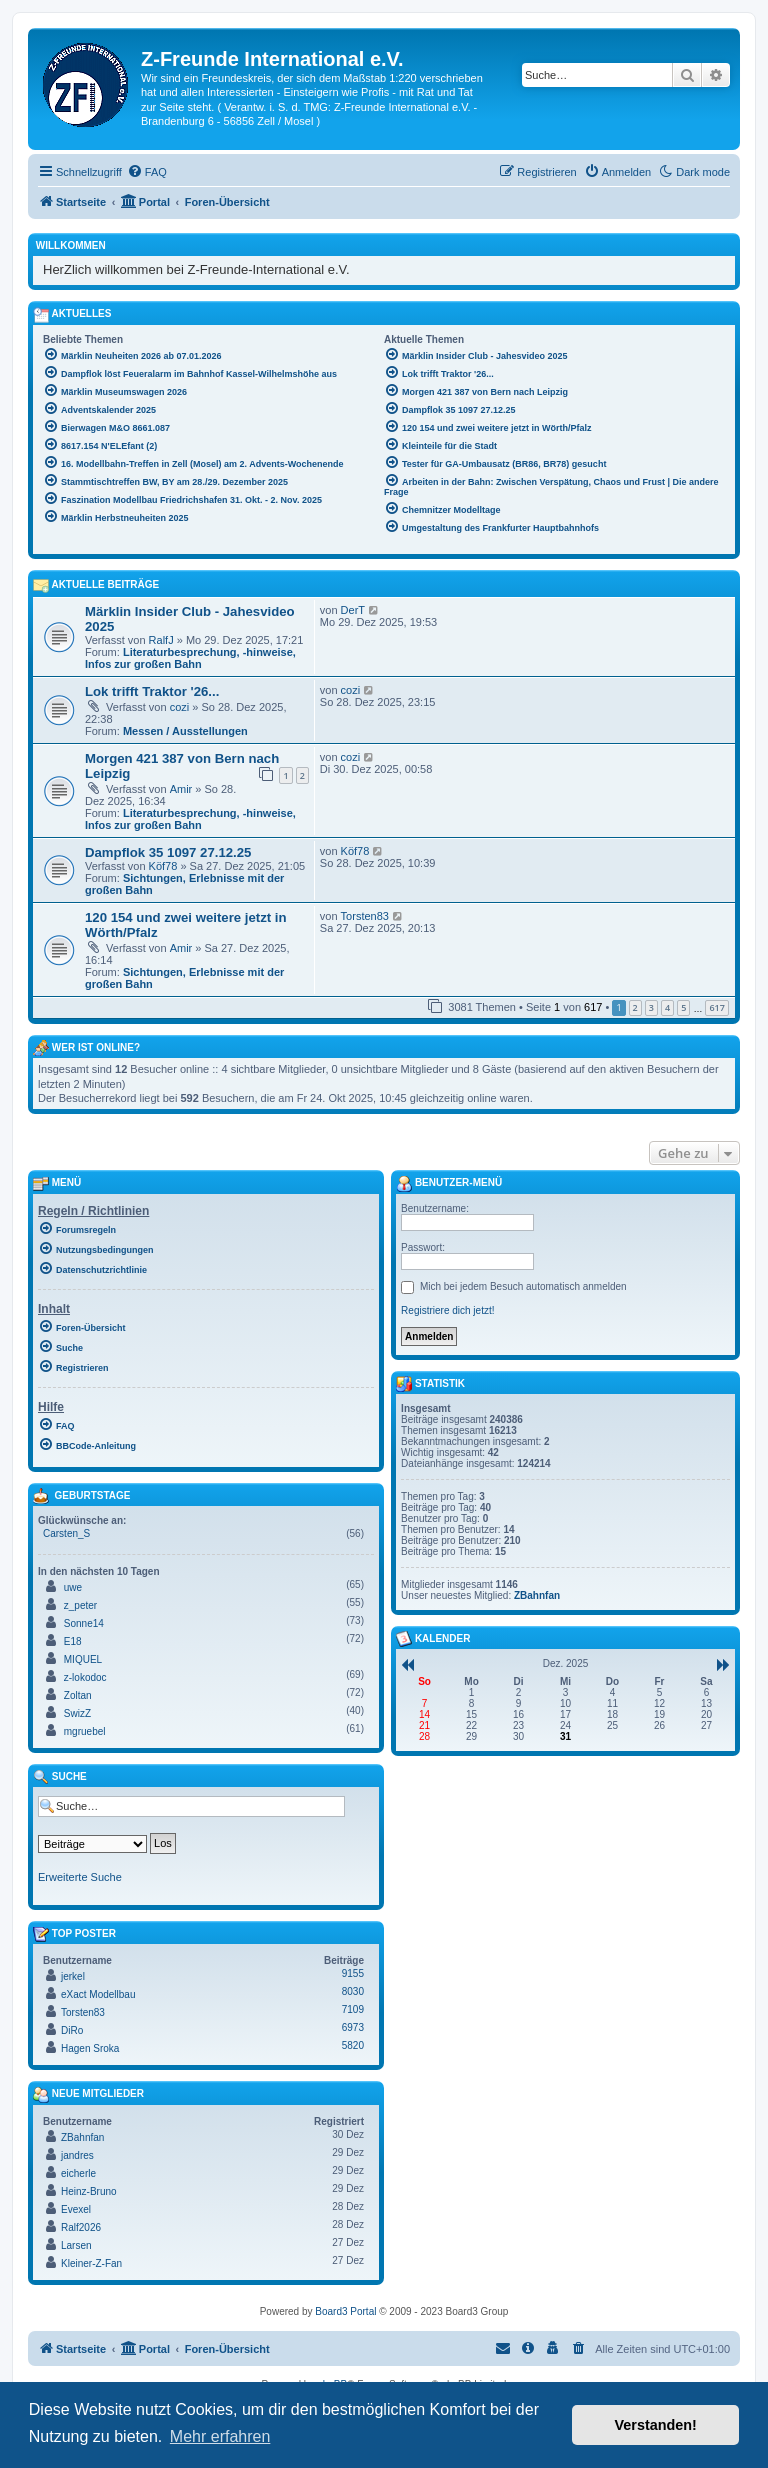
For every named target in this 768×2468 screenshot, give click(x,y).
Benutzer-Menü (449, 1184)
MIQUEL (83, 1659)
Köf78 (163, 866)
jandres (77, 2155)
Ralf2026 (81, 2227)
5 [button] (683, 1007)
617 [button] (716, 1007)
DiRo (72, 2030)
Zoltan (78, 1695)
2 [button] (635, 1007)
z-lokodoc (85, 1677)
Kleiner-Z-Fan (91, 2263)
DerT (353, 610)
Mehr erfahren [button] (220, 2436)
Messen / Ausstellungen (185, 731)
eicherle (78, 2173)
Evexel (76, 2209)
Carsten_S (66, 1533)
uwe (73, 1587)
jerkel (73, 1976)
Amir (181, 789)
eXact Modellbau (98, 1994)
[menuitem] (147, 172)
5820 (353, 2045)
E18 (73, 1641)
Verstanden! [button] (656, 2425)
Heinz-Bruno (89, 2191)
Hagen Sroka (90, 2048)
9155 (353, 1973)
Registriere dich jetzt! (447, 1310)
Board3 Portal (345, 2311)
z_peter (80, 1605)
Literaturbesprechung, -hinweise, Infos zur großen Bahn (190, 658)
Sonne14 (84, 1623)
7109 (353, 2009)
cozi (180, 707)
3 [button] (651, 1007)
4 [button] (667, 1007)
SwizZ (77, 1713)
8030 (353, 1991)
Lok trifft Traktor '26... (152, 691)
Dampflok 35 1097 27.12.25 (168, 852)
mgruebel (85, 1731)
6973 (353, 2027)
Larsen (76, 2245)
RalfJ (161, 640)
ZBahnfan (82, 2137)
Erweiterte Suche (80, 1877)
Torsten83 (365, 916)
